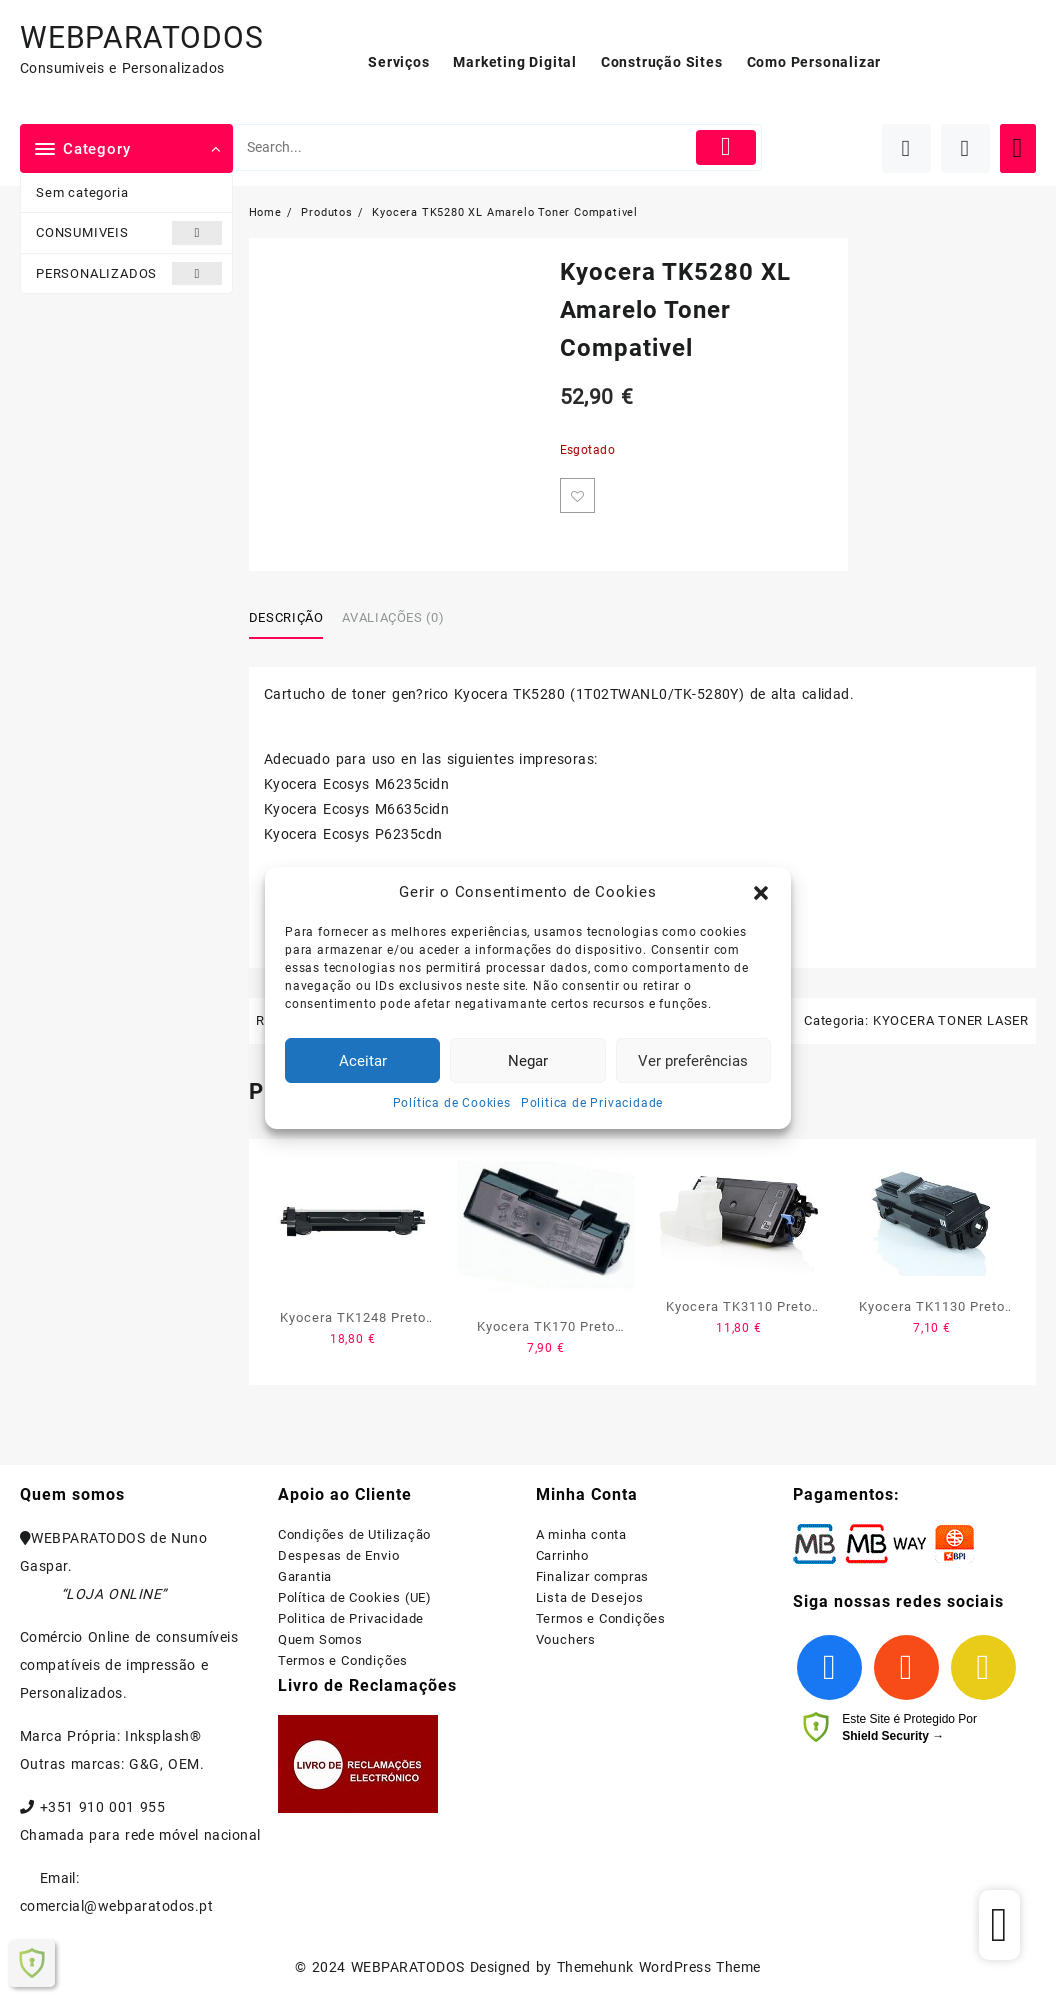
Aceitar (363, 1061)
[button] (761, 893)
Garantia (305, 1576)
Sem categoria (82, 192)
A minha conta (581, 1534)
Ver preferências (693, 1061)
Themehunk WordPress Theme (659, 1967)
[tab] (294, 619)
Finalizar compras (593, 1576)
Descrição (286, 617)
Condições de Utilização (354, 1534)
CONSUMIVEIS (129, 232)
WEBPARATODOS (142, 37)
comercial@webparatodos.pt (116, 1906)
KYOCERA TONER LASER (951, 1020)
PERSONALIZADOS (129, 273)
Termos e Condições (343, 1660)
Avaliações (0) (393, 617)
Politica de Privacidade (592, 1103)
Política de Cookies (452, 1103)
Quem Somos (320, 1639)
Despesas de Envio (339, 1555)
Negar (528, 1061)
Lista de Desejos (590, 1597)
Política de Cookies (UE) (355, 1597)
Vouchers (566, 1639)
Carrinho (562, 1555)
